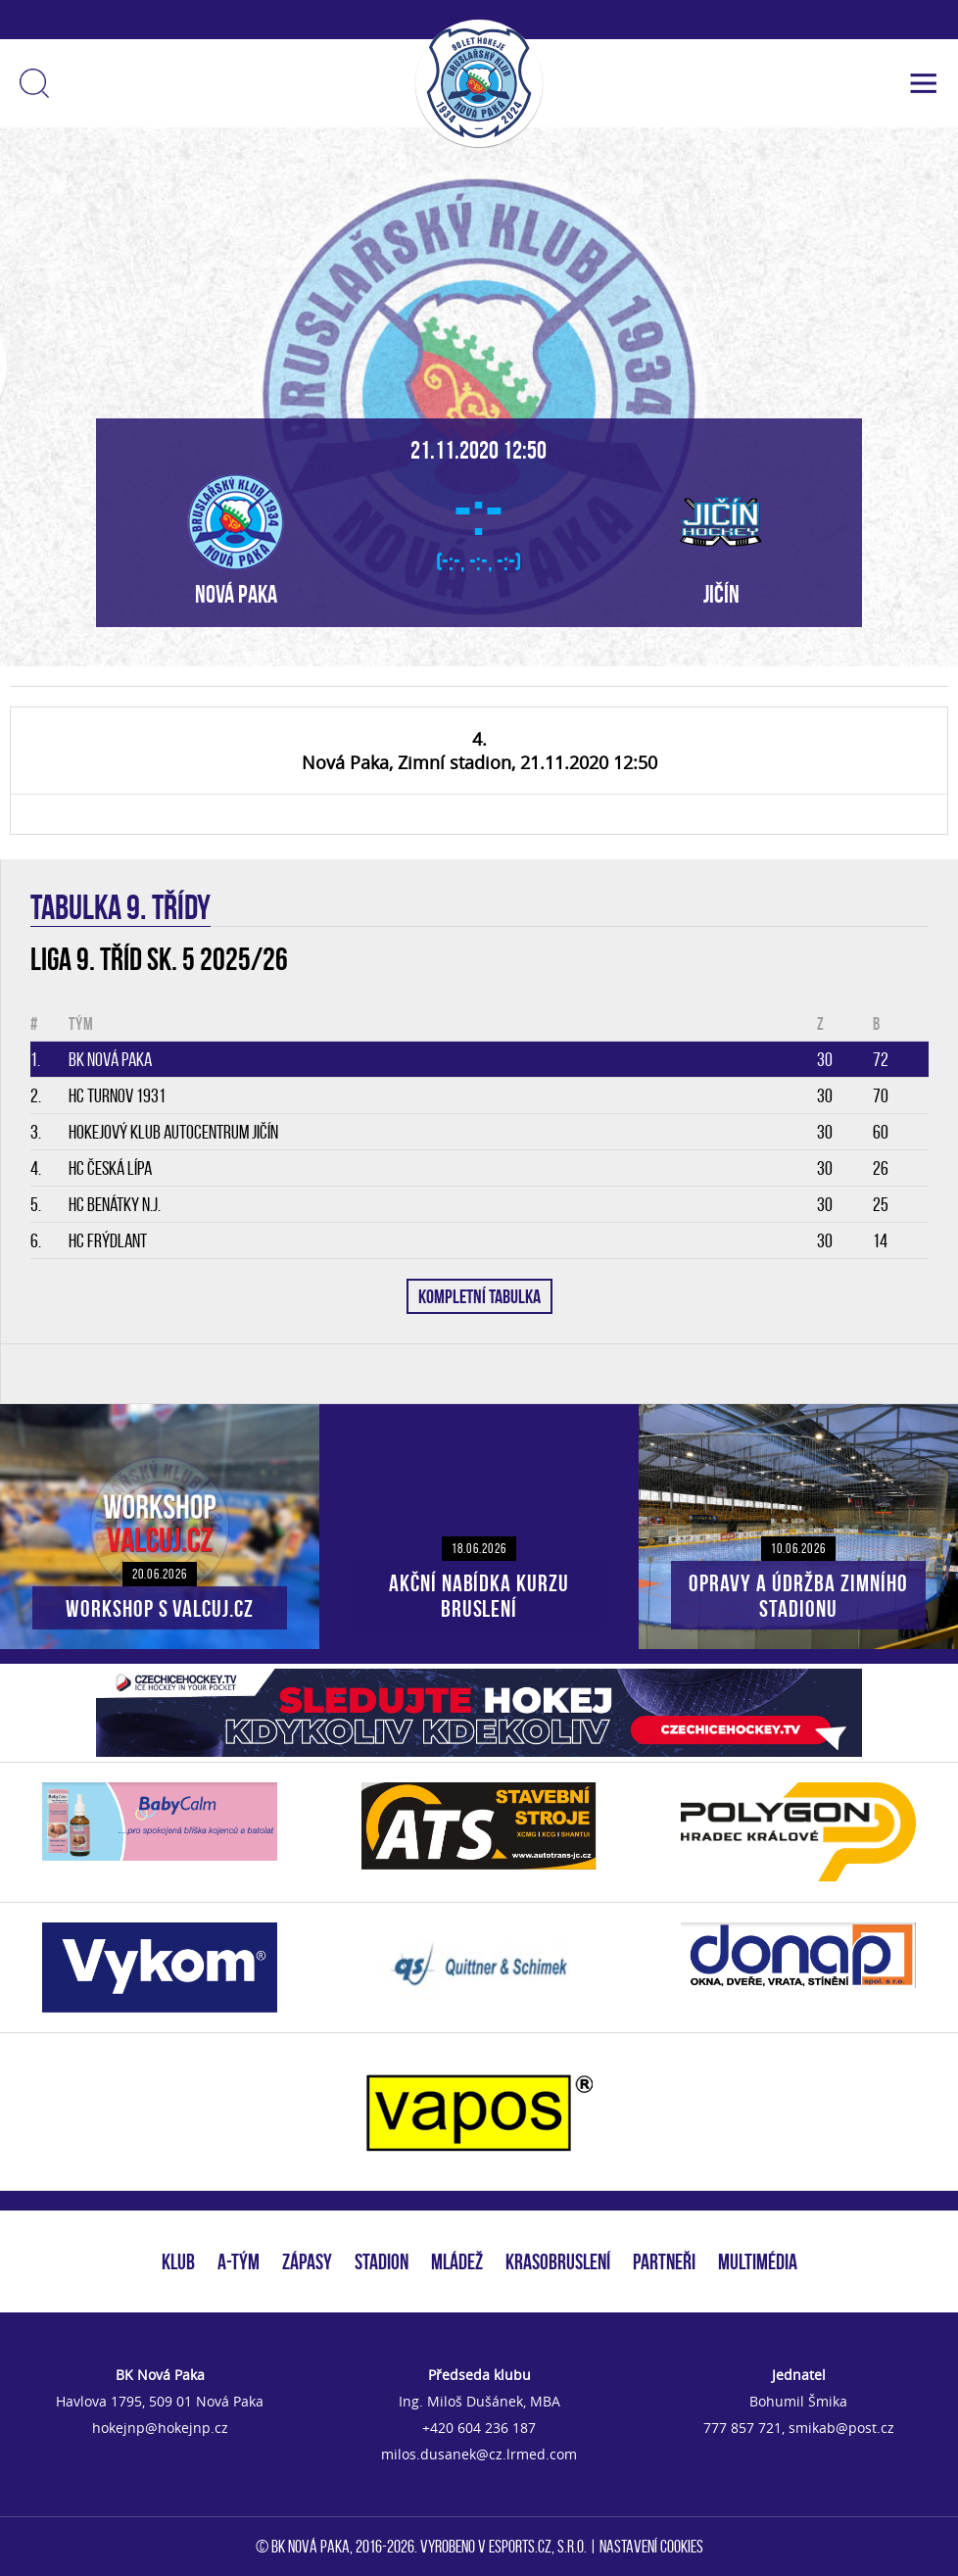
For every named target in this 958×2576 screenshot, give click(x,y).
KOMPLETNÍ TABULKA (479, 1296)
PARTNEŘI (664, 2261)
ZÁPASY (307, 2261)
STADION (381, 2261)
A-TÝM (238, 2261)
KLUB (178, 2261)
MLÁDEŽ (457, 2261)
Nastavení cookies (651, 2546)
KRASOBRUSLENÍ (557, 2261)
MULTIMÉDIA (757, 2261)
